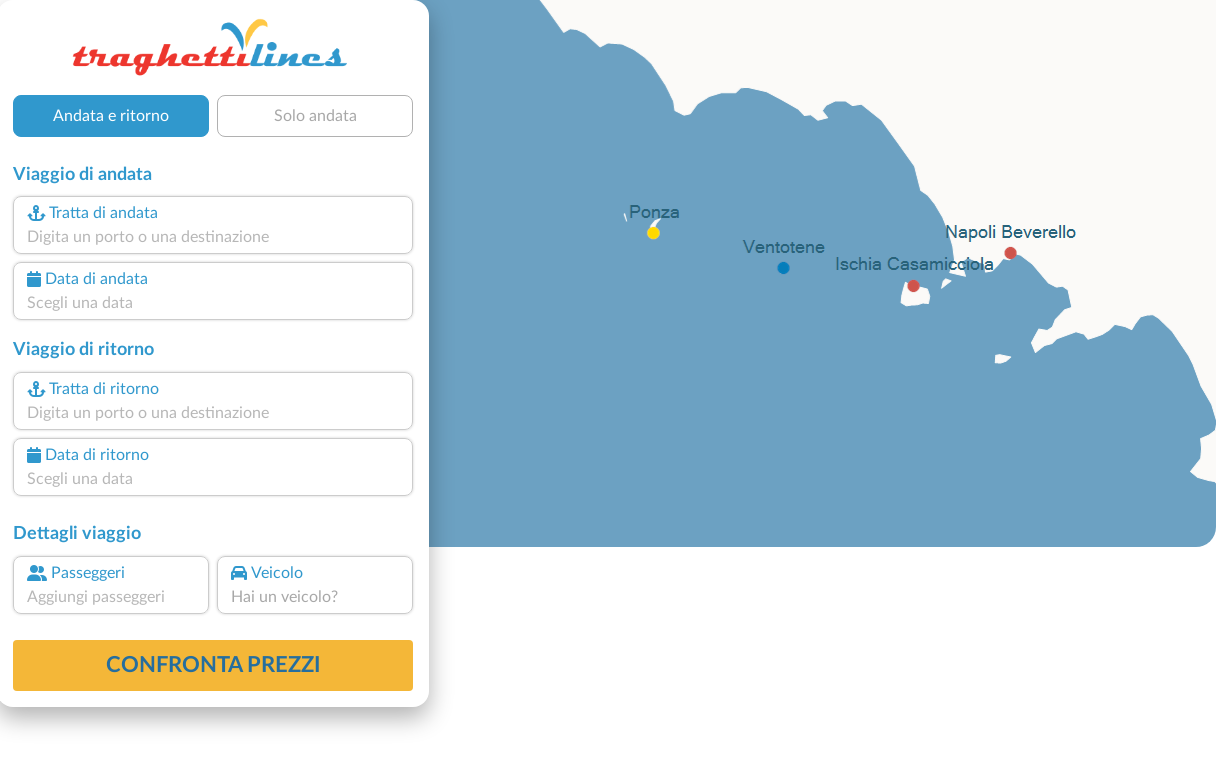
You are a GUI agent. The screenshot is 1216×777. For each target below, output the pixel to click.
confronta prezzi (213, 665)
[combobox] (213, 237)
